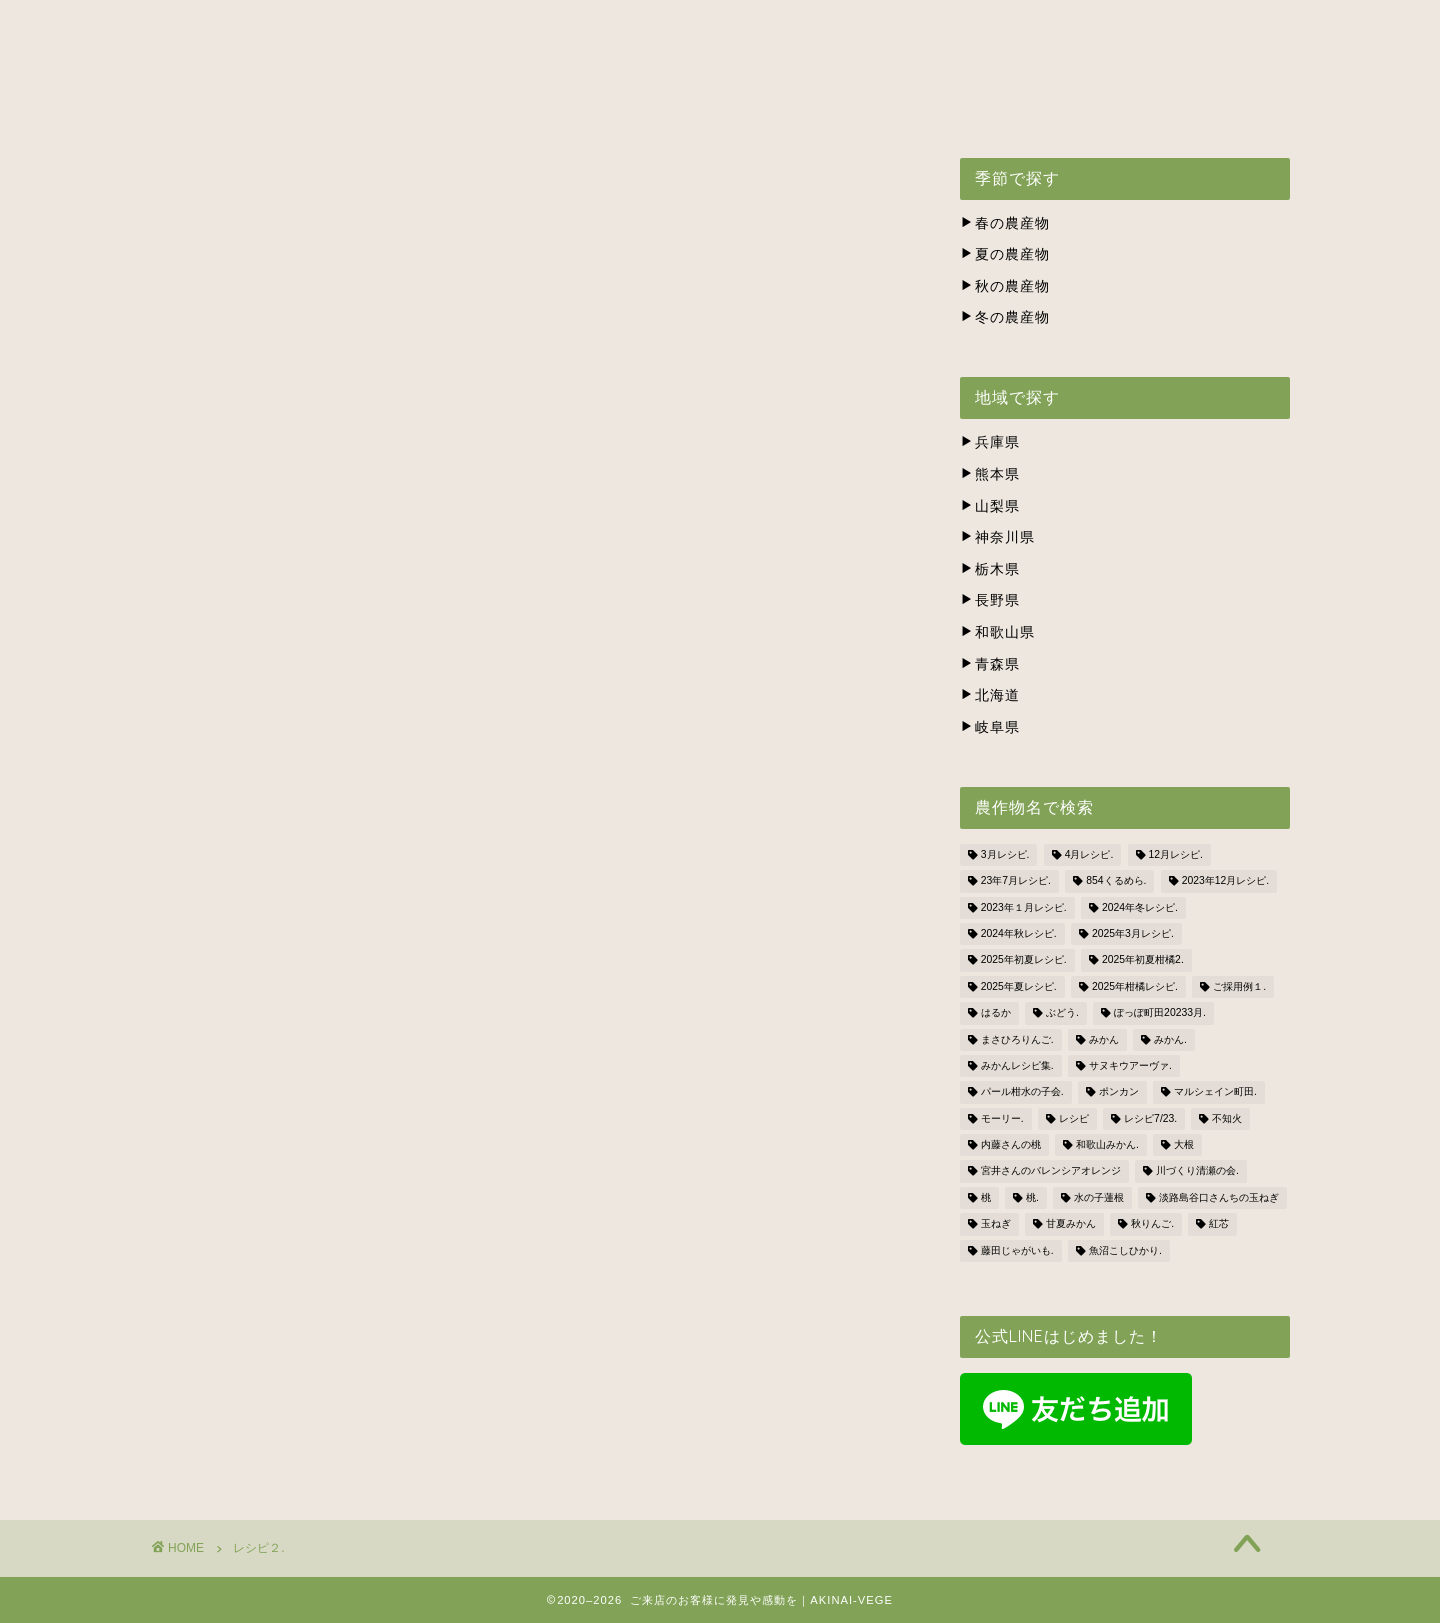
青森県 (990, 664)
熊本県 (990, 474)
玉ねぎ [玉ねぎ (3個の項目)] (996, 1224)
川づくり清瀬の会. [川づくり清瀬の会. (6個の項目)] (1197, 1171)
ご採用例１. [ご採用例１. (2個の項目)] (1239, 986)
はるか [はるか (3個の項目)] (996, 1013)
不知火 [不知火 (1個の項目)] (1227, 1118)
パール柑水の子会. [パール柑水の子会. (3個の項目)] (1022, 1092)
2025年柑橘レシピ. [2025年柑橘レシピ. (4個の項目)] (1135, 986)
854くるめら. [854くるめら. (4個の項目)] (1116, 881)
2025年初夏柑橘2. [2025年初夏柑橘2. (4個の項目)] (1143, 960)
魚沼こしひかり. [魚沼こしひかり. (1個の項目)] (1125, 1250)
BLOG (1200, 106)
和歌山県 (997, 632)
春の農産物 (1005, 223)
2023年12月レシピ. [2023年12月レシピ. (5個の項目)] (1226, 881)
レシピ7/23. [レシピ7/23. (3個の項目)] (1150, 1118)
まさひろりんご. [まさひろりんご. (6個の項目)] (1017, 1039)
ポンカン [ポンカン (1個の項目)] (1119, 1092)
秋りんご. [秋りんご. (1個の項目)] (1152, 1224)
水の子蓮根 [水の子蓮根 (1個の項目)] (1099, 1197)
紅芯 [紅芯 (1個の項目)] (1219, 1224)
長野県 (990, 600)
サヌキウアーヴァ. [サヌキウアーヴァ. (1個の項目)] (1130, 1065)
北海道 (990, 695)
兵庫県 (990, 442)
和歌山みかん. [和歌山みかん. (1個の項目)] (1107, 1144)
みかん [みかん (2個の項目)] (1104, 1039)
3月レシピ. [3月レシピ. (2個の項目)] (1005, 854)
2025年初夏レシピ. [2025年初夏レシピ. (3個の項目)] (1024, 960)
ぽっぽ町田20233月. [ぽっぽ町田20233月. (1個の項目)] (1160, 1013)
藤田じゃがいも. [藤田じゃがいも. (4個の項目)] (1017, 1250)
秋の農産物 (1005, 286)
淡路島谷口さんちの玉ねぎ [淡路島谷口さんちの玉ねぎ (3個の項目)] (1219, 1197)
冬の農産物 (1005, 317)
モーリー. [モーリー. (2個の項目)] (1002, 1118)
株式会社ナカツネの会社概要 (891, 106)
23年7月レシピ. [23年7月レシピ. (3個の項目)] (1016, 881)
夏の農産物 (1005, 254)
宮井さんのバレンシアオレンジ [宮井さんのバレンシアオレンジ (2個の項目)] (1051, 1171)
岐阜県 (990, 727)
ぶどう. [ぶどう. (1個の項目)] (1062, 1013)
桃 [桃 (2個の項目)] (986, 1197)
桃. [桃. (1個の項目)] (1032, 1197)
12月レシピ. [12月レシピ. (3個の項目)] (1176, 854)
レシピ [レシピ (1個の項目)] (1074, 1118)
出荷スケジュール (544, 106)
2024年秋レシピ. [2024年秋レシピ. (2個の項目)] (1019, 933)
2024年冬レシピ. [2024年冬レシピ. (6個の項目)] (1140, 907)
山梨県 (990, 506)
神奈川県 (997, 537)
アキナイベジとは (374, 106)
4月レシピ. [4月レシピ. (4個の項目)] (1089, 854)
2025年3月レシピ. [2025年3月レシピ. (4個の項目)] (1133, 933)
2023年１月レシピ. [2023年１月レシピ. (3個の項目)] (1024, 907)
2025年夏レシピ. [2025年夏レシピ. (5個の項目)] (1019, 986)
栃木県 (990, 569)
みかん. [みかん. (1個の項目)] (1170, 1039)
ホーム (241, 106)
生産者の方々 (699, 106)
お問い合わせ (1084, 106)
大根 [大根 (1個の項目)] (1184, 1144)
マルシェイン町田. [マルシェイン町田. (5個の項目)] (1215, 1092)
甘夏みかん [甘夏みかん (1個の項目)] (1071, 1224)
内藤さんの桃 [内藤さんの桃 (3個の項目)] (1011, 1144)
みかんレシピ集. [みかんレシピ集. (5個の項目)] (1017, 1065)
